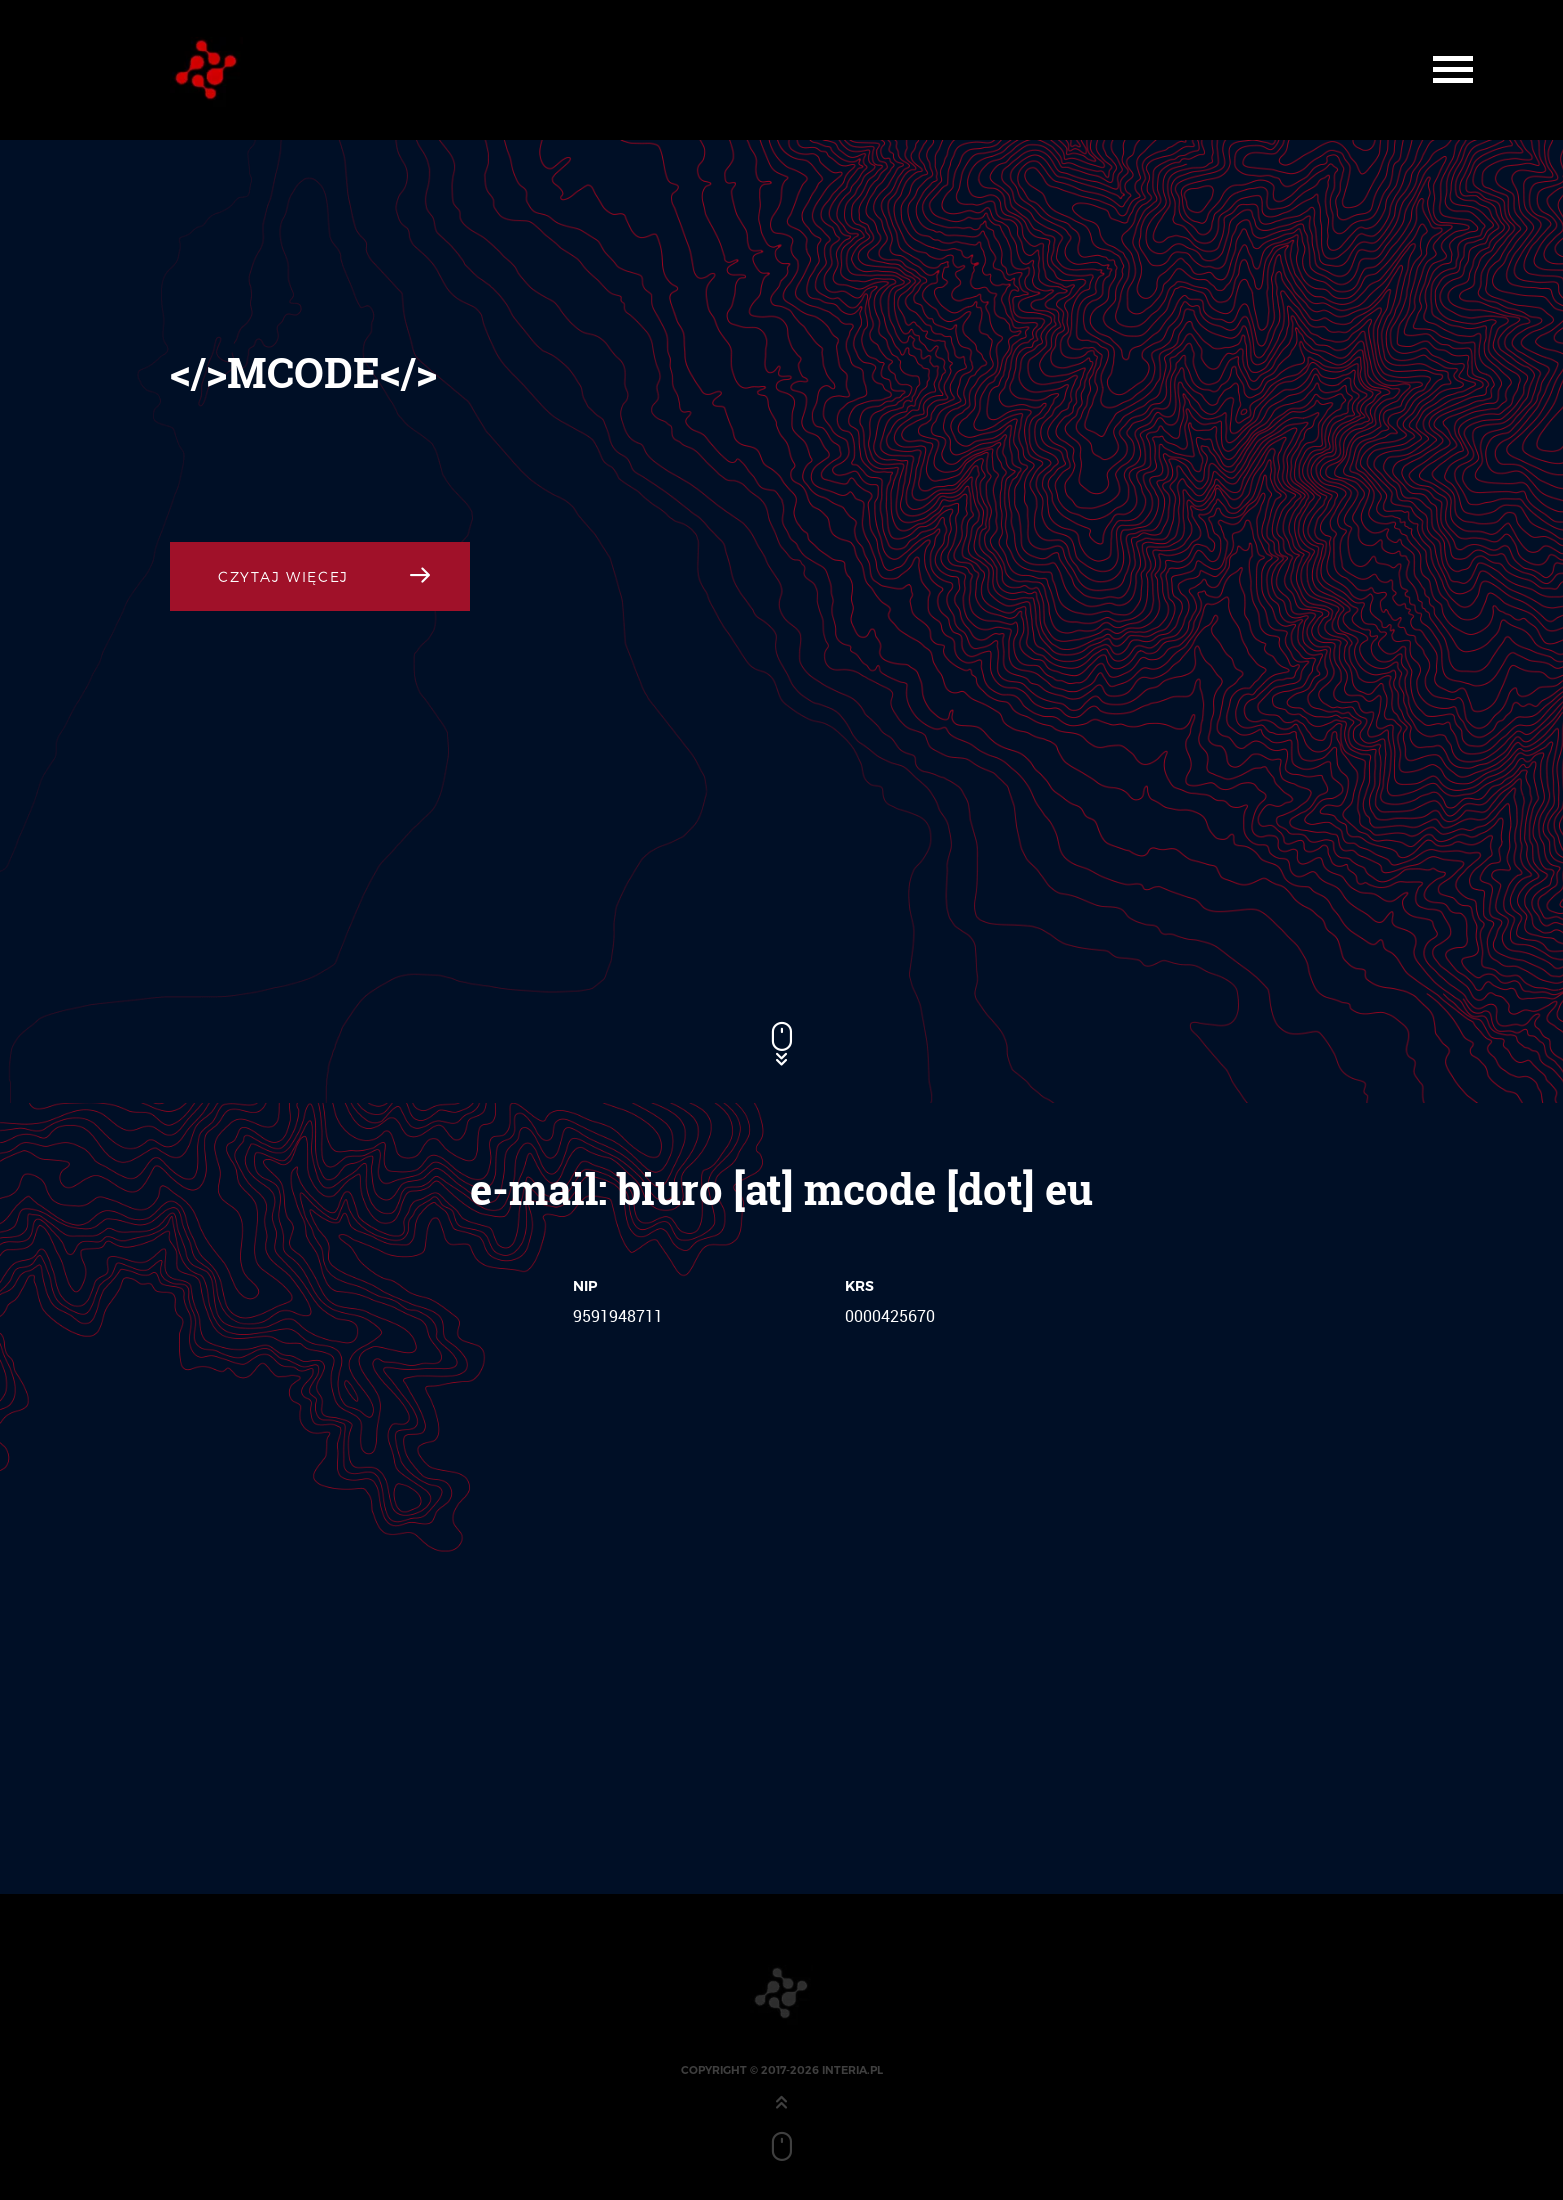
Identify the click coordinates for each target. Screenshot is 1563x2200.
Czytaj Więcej (283, 576)
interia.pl (852, 2070)
